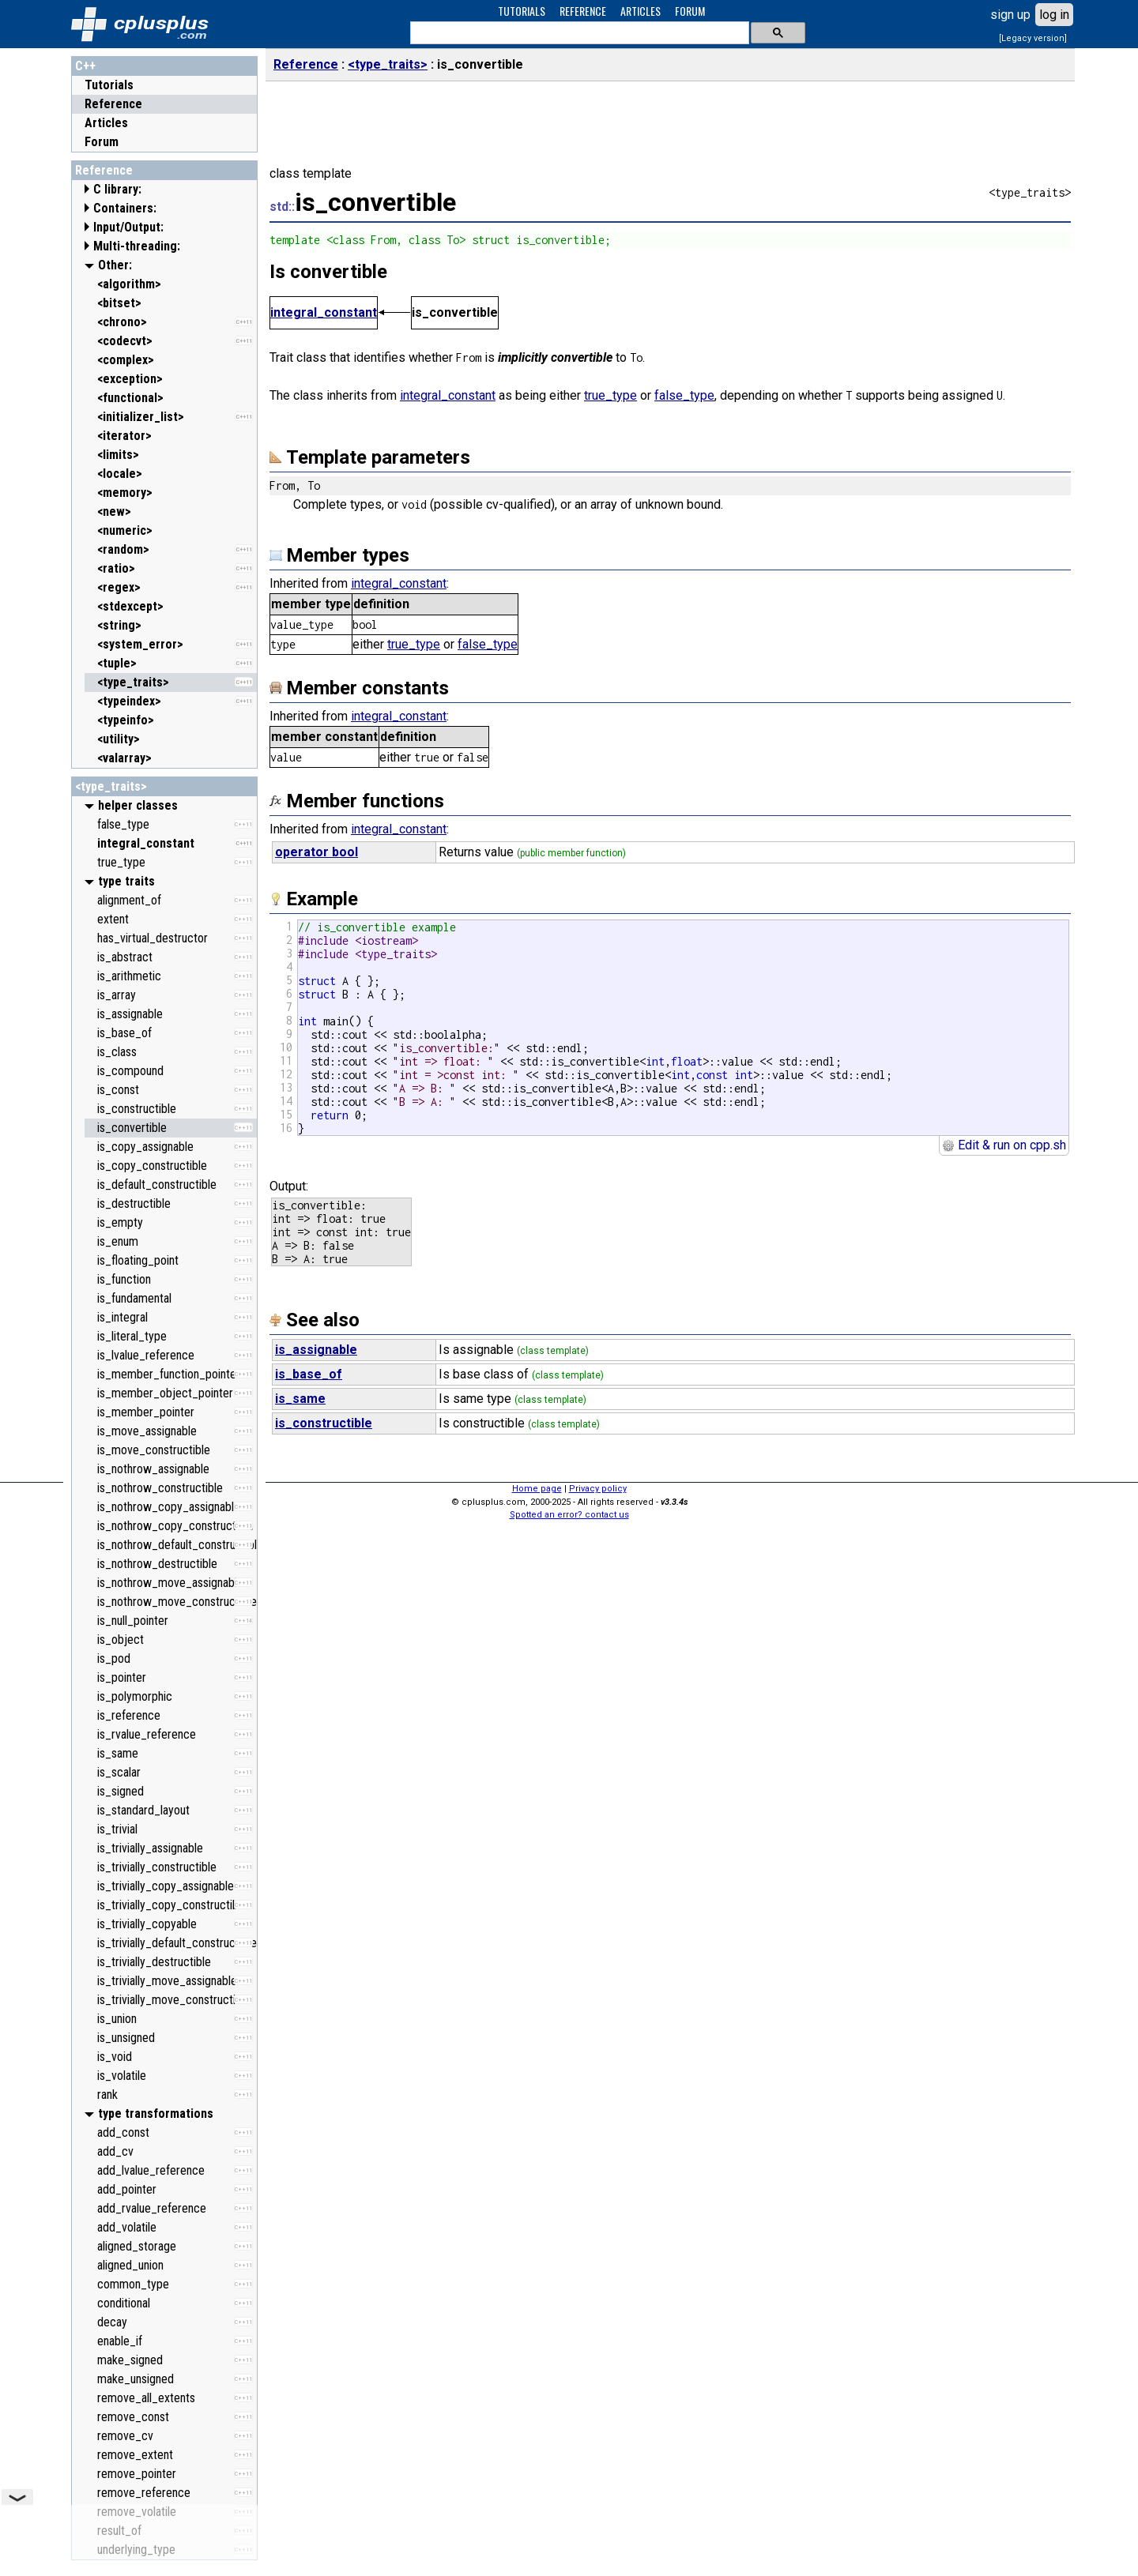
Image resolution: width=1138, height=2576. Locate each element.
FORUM (690, 10)
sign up (1010, 14)
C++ (85, 65)
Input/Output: (128, 227)
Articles (106, 122)
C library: (117, 189)
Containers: (124, 208)
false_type (684, 395)
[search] (578, 33)
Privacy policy (598, 1489)
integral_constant (323, 312)
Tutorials (109, 84)
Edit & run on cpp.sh (1004, 1145)
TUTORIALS (521, 10)
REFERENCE (583, 10)
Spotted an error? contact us (569, 1515)
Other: (115, 265)
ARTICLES (640, 10)
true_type (610, 395)
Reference (113, 103)
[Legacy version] (1033, 38)
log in (1054, 14)
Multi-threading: (136, 246)
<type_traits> (111, 786)
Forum (102, 141)
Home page (537, 1489)
